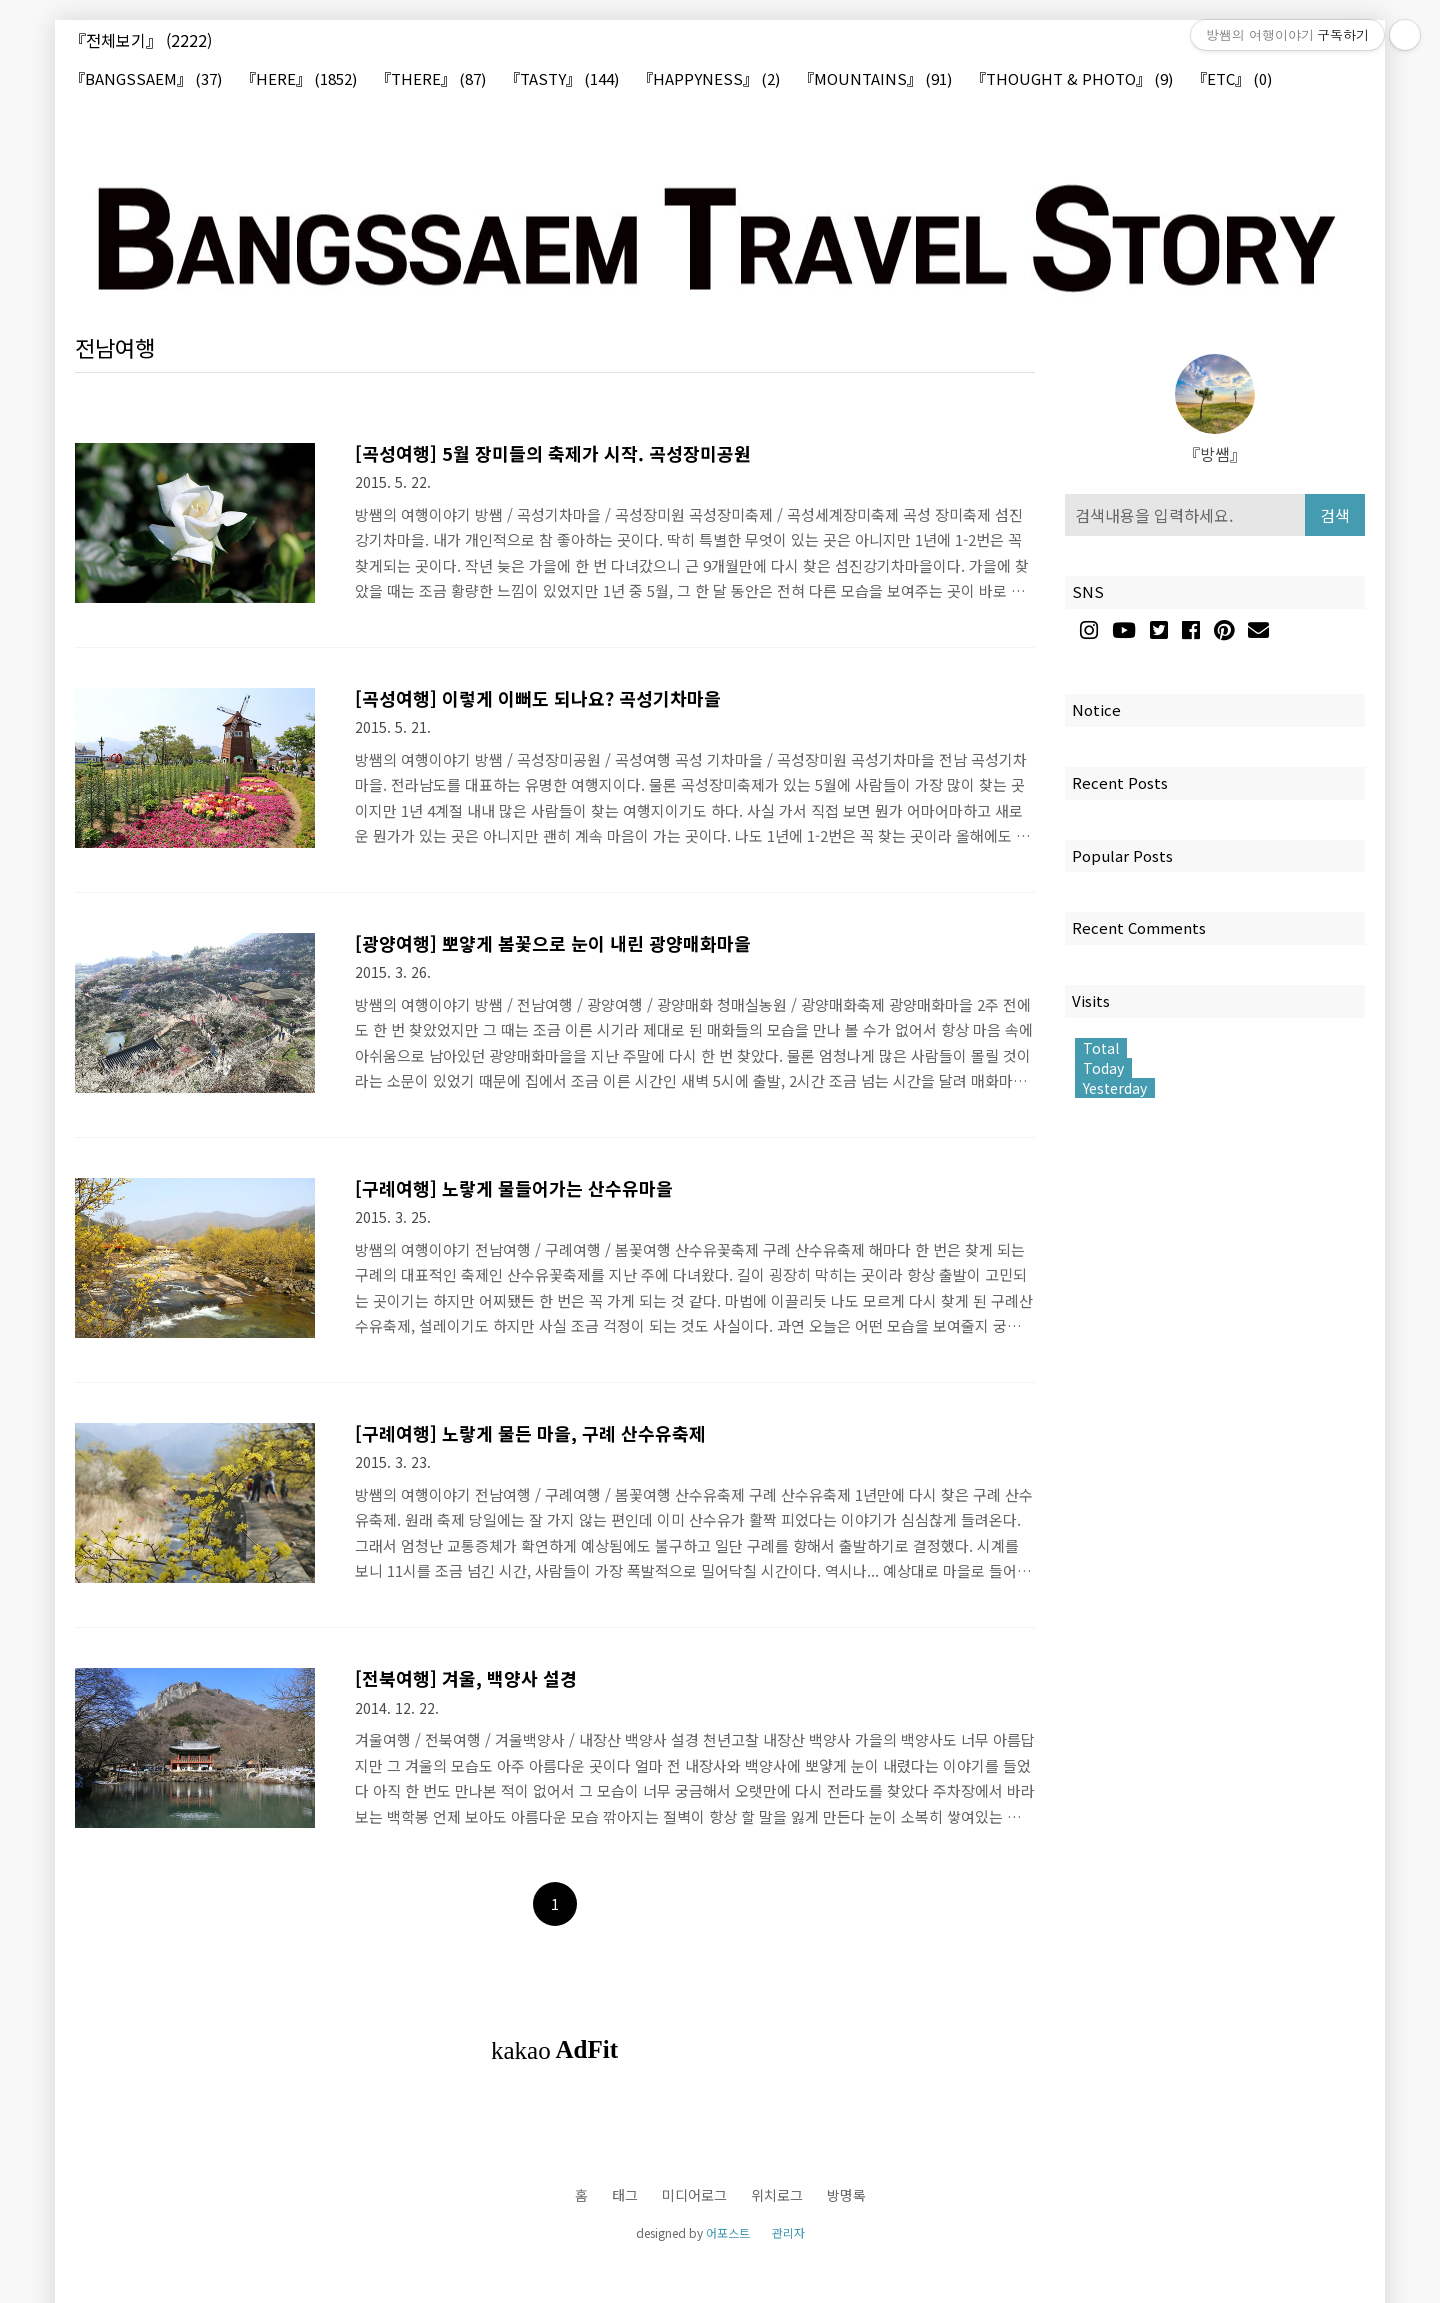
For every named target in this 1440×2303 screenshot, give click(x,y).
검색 (1335, 515)
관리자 (788, 2232)
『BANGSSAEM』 (146, 79)
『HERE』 (299, 79)
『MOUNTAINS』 (875, 79)
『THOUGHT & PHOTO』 (1072, 79)
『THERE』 (431, 79)
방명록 (846, 2195)
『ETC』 (1232, 79)
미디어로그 (694, 2195)
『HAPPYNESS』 (709, 79)
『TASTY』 (562, 79)
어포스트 (728, 2232)
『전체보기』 (141, 40)
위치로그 (777, 2195)
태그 (625, 2195)
